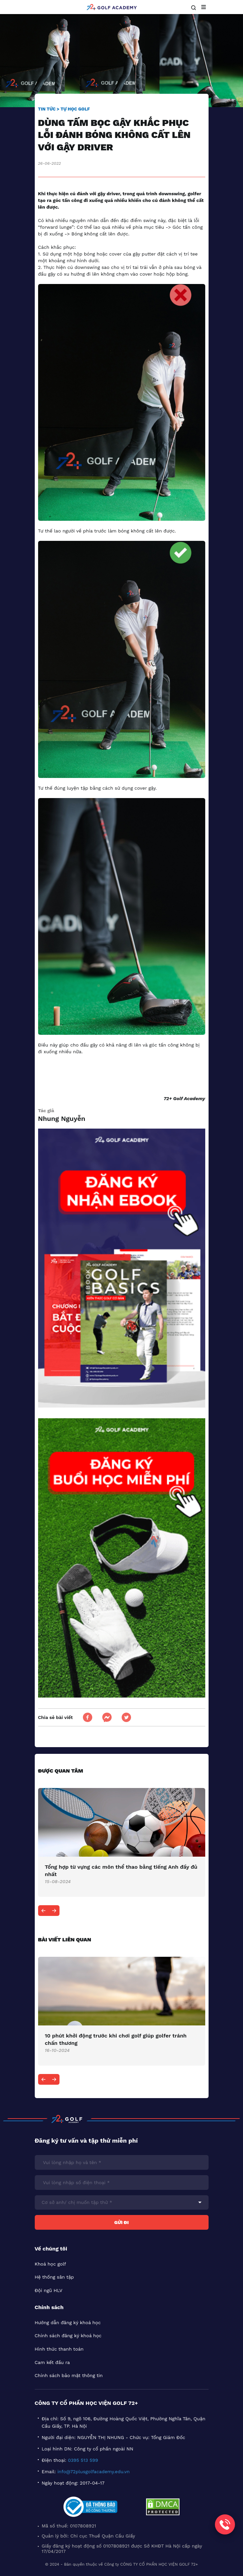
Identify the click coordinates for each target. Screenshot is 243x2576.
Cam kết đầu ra (52, 2362)
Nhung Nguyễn (62, 1119)
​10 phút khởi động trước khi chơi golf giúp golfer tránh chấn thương (116, 2039)
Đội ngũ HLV (49, 2290)
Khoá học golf (50, 2264)
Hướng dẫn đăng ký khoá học (68, 2322)
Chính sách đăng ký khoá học (68, 2335)
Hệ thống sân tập (54, 2277)
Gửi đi (121, 2222)
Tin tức (47, 109)
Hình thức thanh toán (59, 2349)
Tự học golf (75, 109)
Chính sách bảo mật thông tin (69, 2375)
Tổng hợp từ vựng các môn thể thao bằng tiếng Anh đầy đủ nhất (121, 1870)
